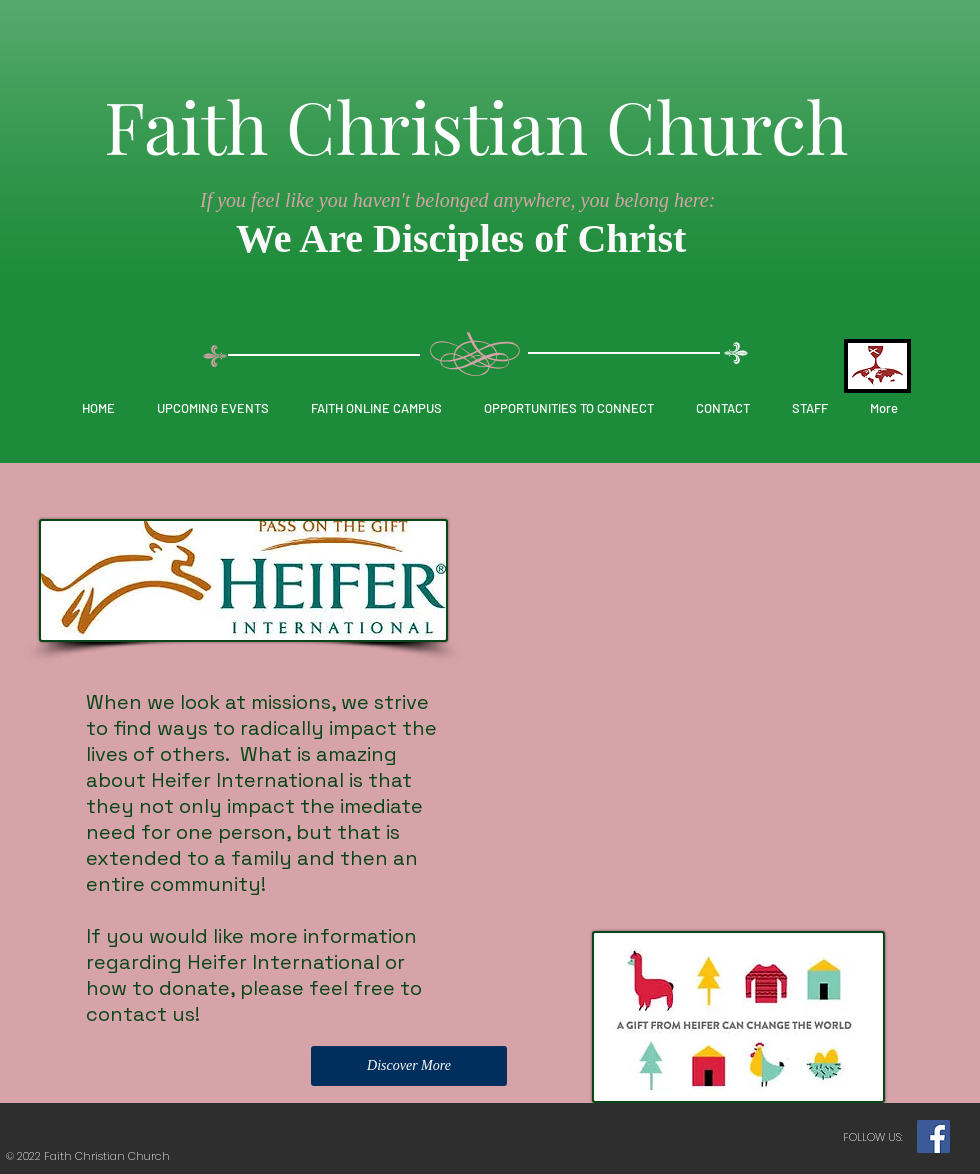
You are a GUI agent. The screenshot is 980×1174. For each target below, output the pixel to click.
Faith (186, 125)
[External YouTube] (721, 626)
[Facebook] (933, 1136)
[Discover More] (409, 1066)
